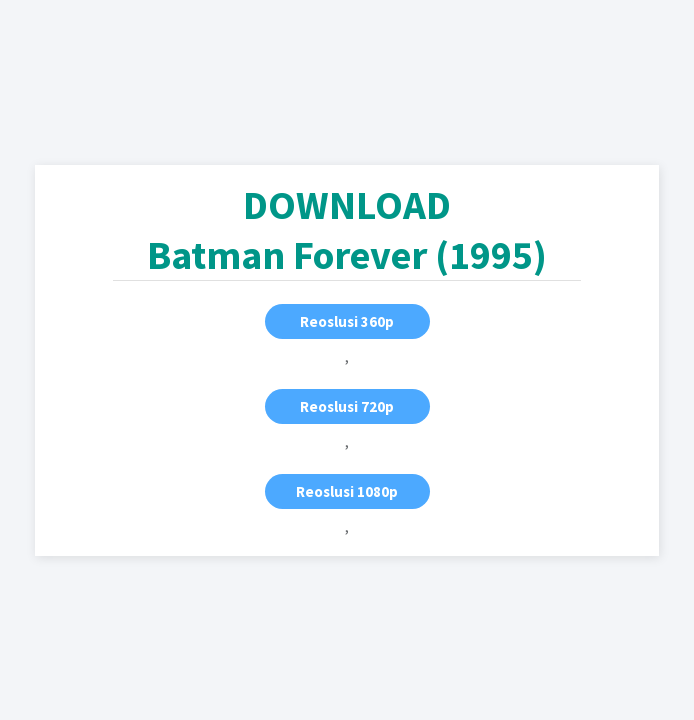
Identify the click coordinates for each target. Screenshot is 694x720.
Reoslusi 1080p (347, 491)
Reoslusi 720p (347, 406)
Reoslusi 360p (347, 321)
